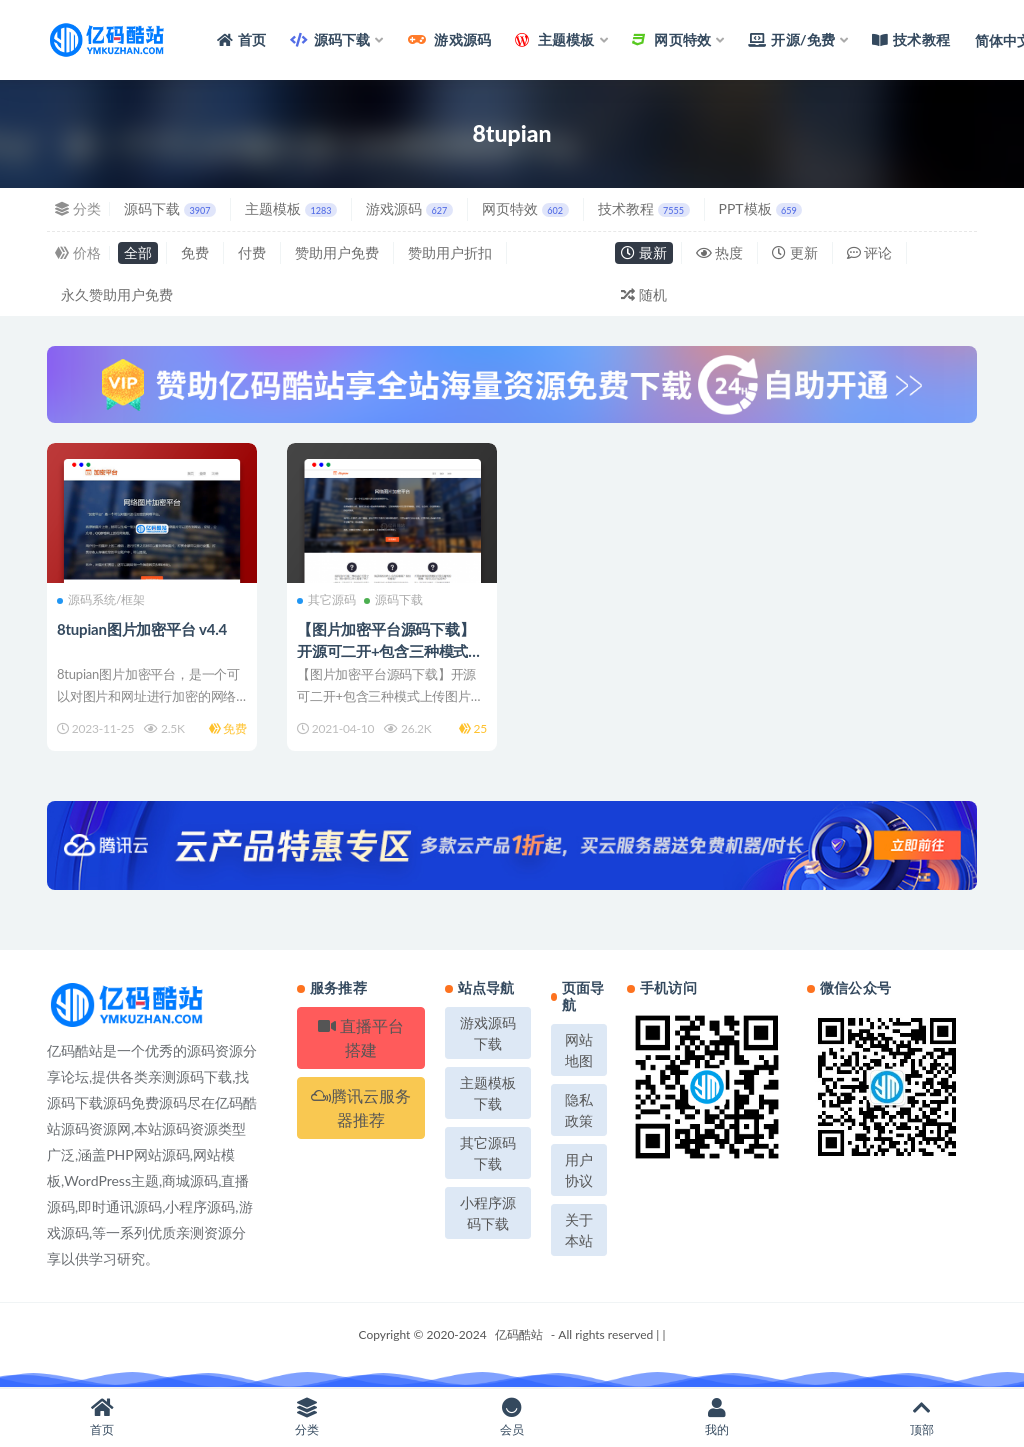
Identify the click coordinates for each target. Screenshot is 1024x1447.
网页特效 (525, 208)
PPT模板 (761, 208)
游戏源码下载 (488, 1033)
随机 (644, 294)
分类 (307, 1417)
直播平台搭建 (361, 1037)
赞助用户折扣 (450, 252)
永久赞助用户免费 (117, 294)
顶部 (921, 1417)
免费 (195, 252)
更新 (795, 252)
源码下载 (170, 208)
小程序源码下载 (488, 1213)
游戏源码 (409, 208)
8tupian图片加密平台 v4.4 (142, 629)
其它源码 (326, 600)
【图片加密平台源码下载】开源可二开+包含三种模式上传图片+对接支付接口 (390, 651)
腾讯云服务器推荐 (361, 1107)
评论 (870, 252)
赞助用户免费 (337, 252)
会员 (512, 1417)
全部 (138, 252)
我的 (716, 1417)
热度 (720, 252)
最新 (644, 252)
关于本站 (579, 1230)
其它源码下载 (488, 1153)
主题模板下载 (488, 1093)
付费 (252, 252)
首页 (102, 1417)
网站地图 (579, 1050)
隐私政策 (579, 1110)
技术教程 (644, 208)
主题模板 (291, 208)
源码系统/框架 (101, 600)
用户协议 (579, 1170)
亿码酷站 (519, 1334)
